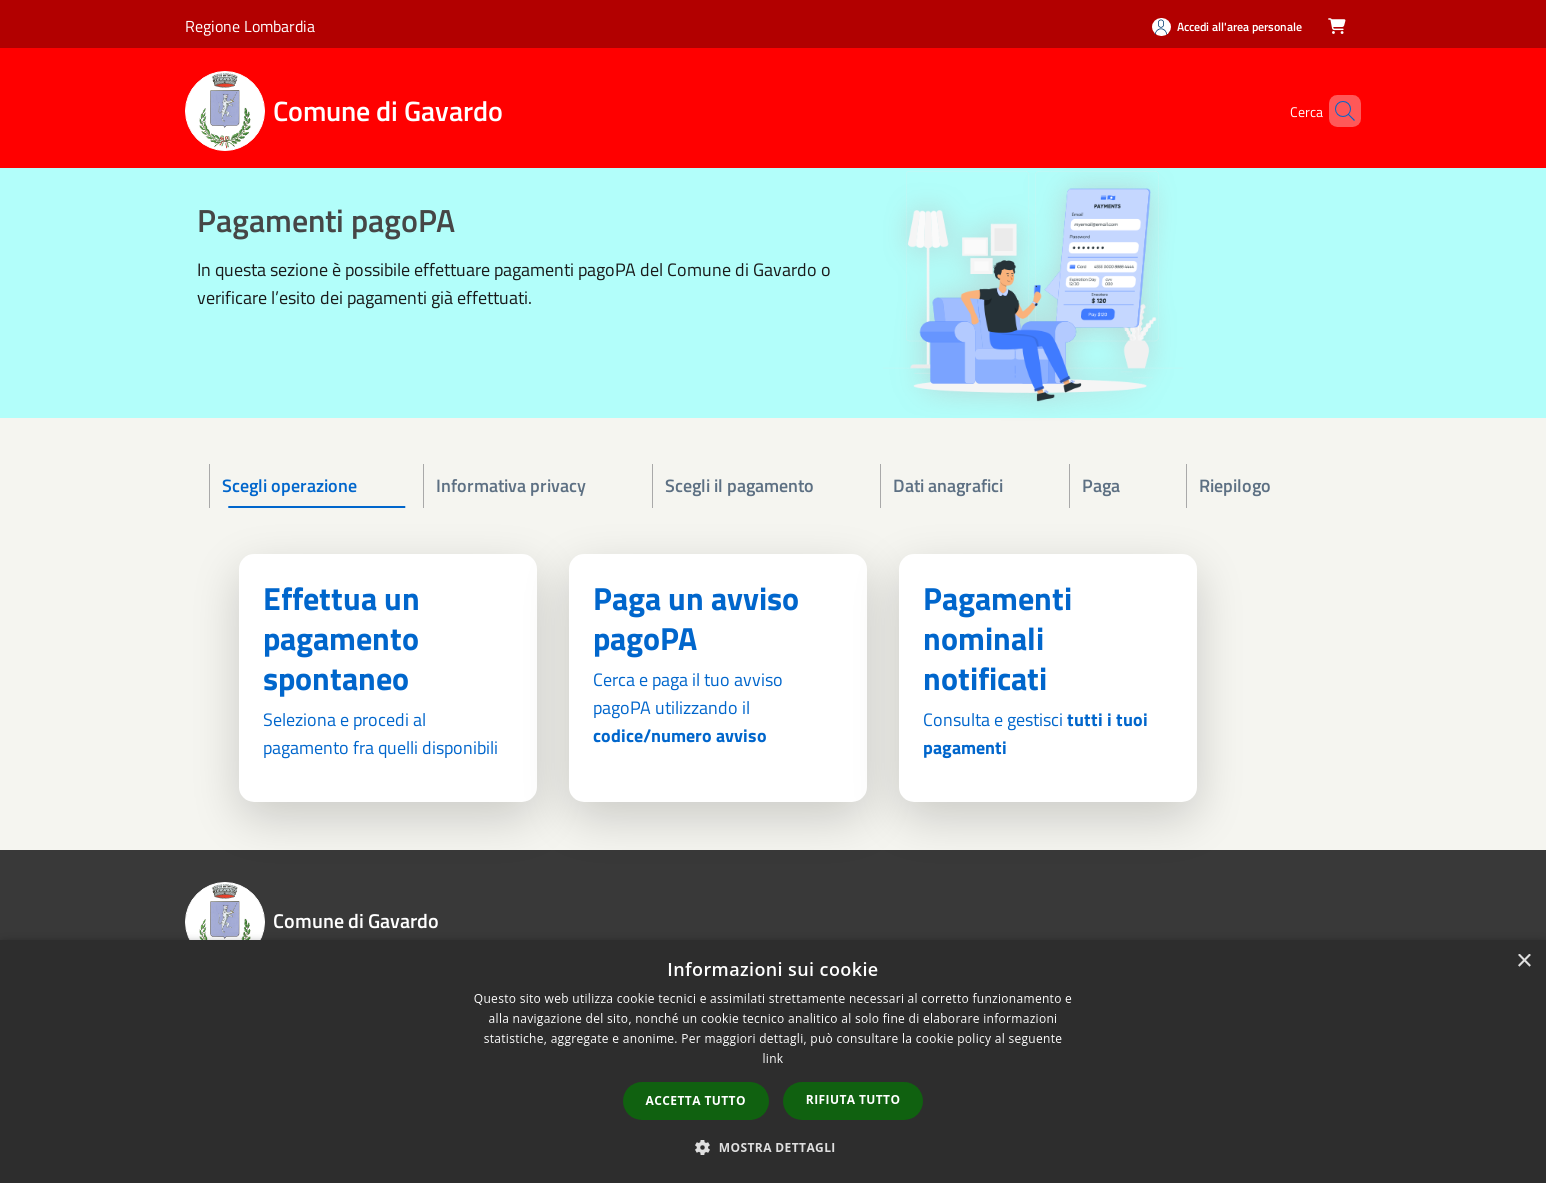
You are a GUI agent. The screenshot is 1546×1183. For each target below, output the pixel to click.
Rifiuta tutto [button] (853, 1099)
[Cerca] (1337, 111)
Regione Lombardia (250, 26)
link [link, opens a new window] (773, 1058)
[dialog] (773, 1061)
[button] (773, 1147)
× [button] (1523, 961)
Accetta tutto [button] (696, 1100)
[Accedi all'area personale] (1227, 26)
